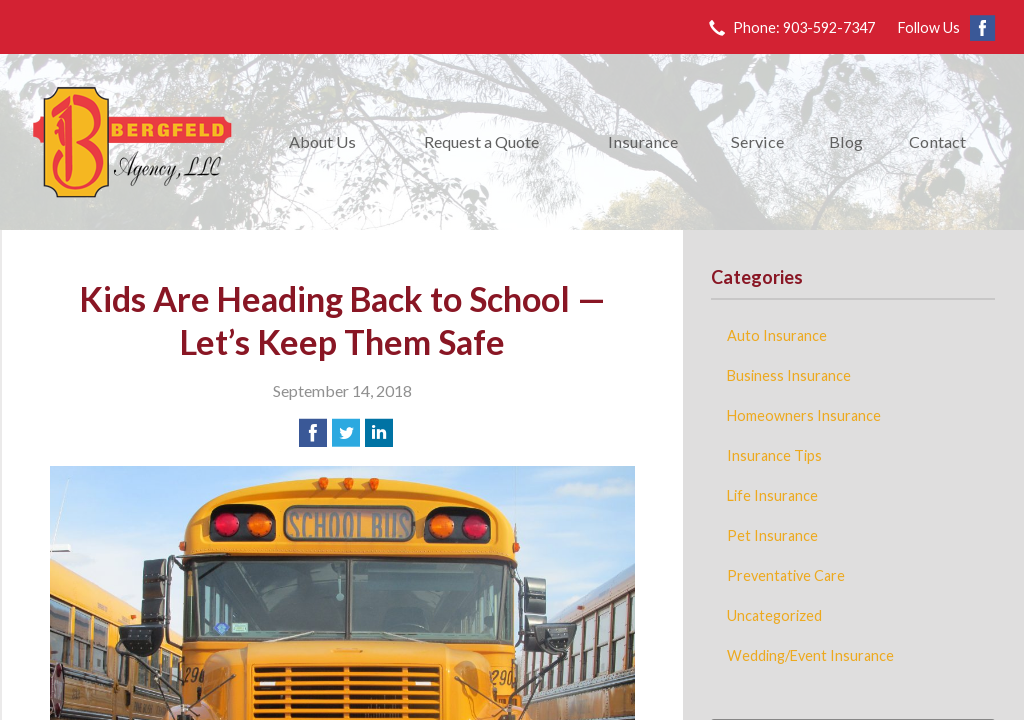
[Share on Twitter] (346, 433)
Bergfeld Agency (132, 142)
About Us (322, 141)
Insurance (643, 141)
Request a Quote (481, 141)
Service (757, 141)
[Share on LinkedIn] (379, 433)
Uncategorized (774, 615)
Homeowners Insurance (804, 415)
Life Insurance (772, 495)
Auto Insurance (777, 335)
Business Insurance (789, 375)
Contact (937, 141)
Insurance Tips (774, 455)
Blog (846, 141)
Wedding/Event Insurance (810, 655)
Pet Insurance (772, 535)
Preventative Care (786, 575)
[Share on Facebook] (313, 433)
